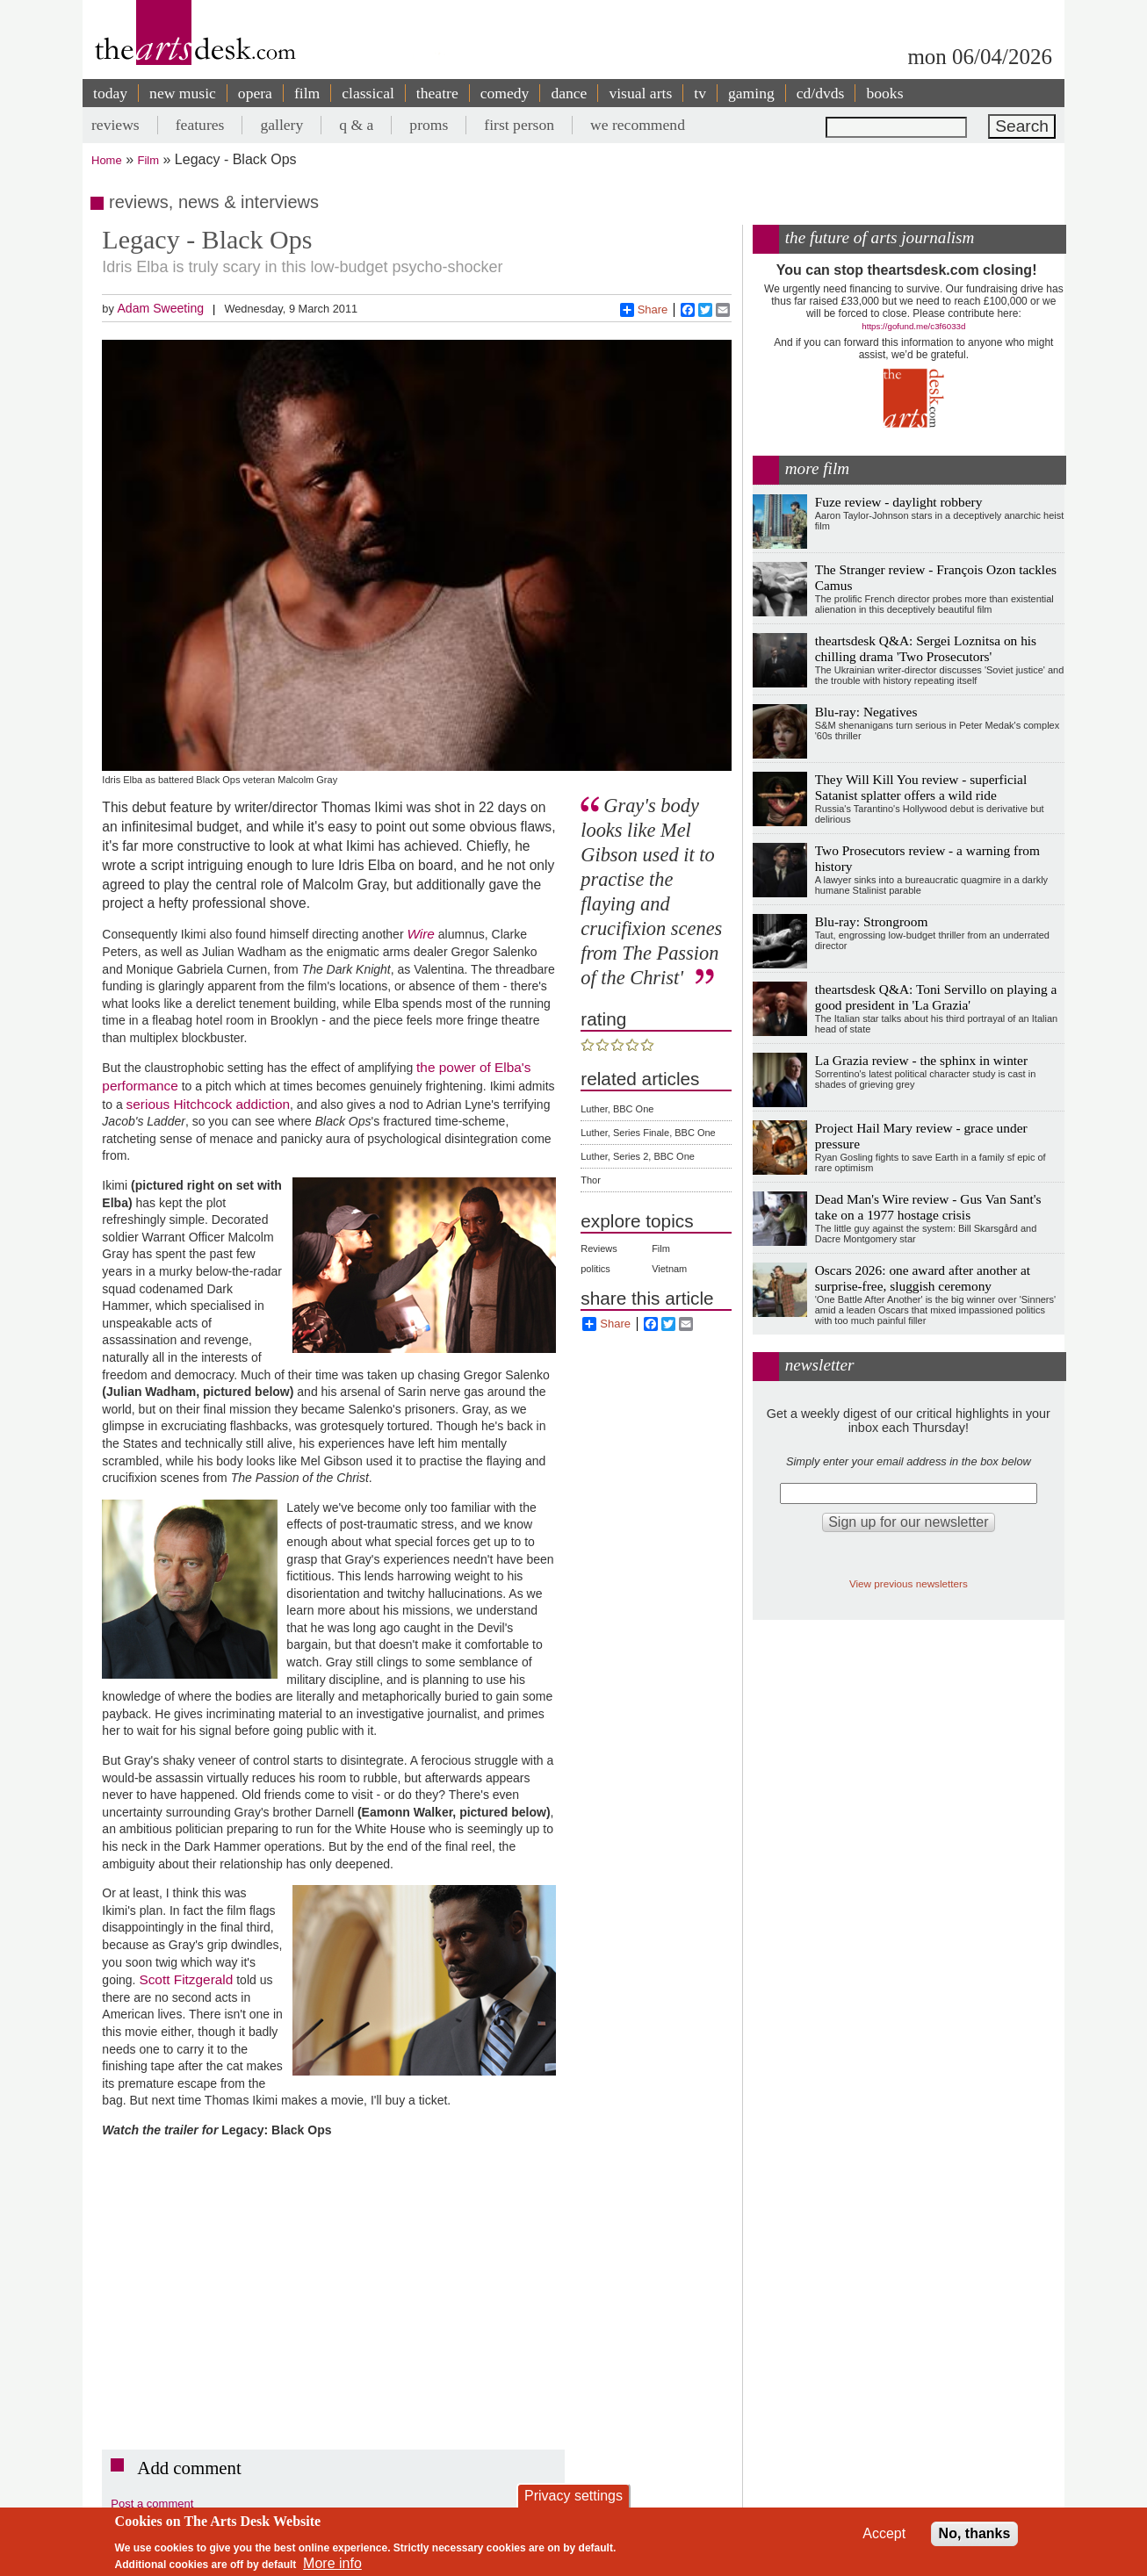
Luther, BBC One (617, 1109)
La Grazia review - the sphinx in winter (921, 1060)
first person (519, 124)
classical (368, 93)
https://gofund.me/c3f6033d (913, 326)
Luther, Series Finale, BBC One (648, 1132)
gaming (751, 93)
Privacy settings (573, 2495)
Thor (591, 1180)
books (884, 93)
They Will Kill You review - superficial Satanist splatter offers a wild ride (921, 787)
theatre (437, 93)
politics (595, 1268)
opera (255, 93)
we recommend (637, 124)
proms (428, 124)
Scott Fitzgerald (186, 1979)
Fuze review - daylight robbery (899, 501)
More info (332, 2563)
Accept (883, 2533)
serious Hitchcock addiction (208, 1104)
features (200, 124)
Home (106, 160)
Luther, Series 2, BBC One (638, 1156)
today (110, 93)
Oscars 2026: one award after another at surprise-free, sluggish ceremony (922, 1278)
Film (149, 160)
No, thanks (975, 2533)
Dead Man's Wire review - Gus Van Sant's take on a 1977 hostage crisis (928, 1206)
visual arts (640, 93)
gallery (281, 124)
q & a (356, 124)
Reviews (599, 1248)
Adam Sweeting (160, 308)
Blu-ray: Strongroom (871, 921)
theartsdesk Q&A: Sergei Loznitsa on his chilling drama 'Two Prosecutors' (925, 648)
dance (569, 93)
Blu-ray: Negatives (866, 711)
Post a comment (152, 2503)
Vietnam (669, 1268)
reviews (115, 124)
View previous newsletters (908, 1583)
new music (182, 93)
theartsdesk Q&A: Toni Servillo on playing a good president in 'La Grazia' (936, 997)
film (307, 93)
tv (700, 93)
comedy (505, 93)
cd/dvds (821, 93)
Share (644, 310)
